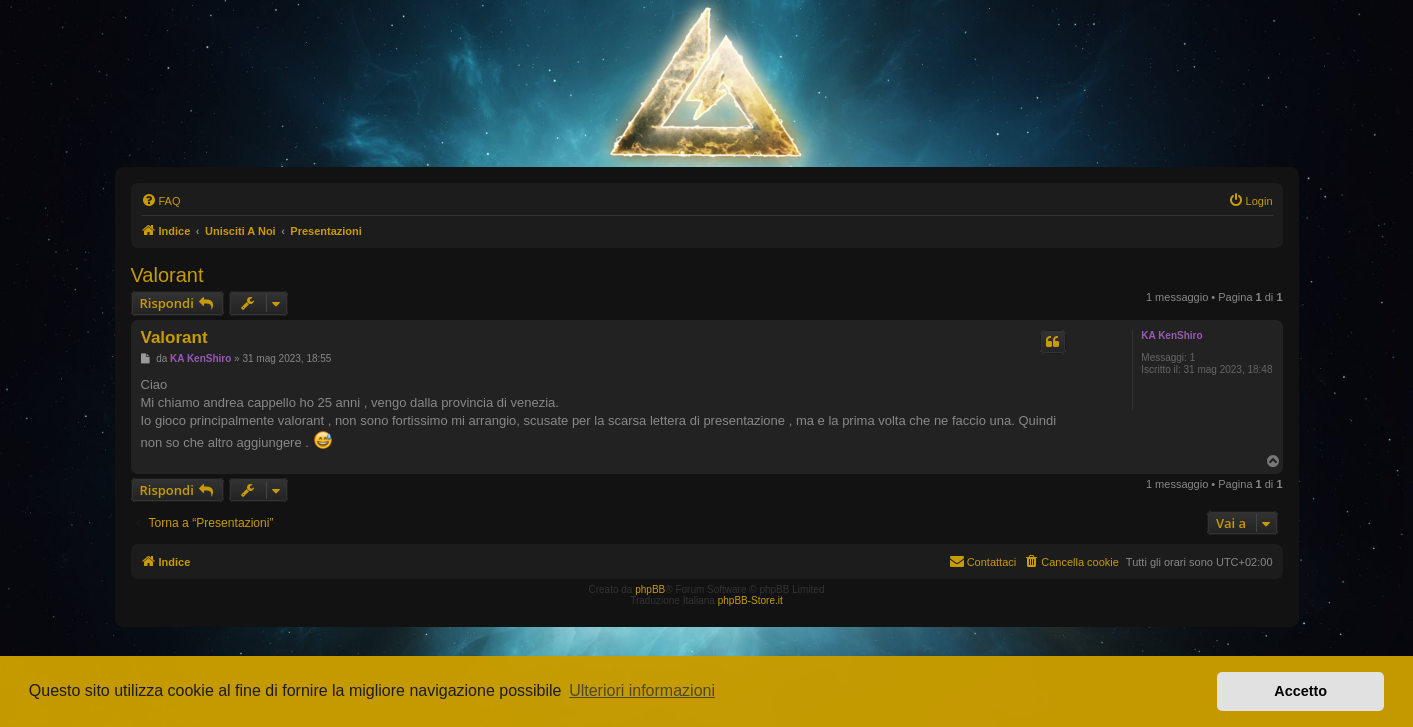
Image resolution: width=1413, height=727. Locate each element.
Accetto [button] (1300, 691)
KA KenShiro (1171, 335)
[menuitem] (161, 201)
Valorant (167, 275)
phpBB (650, 589)
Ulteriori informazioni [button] (642, 690)
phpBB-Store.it (750, 600)
